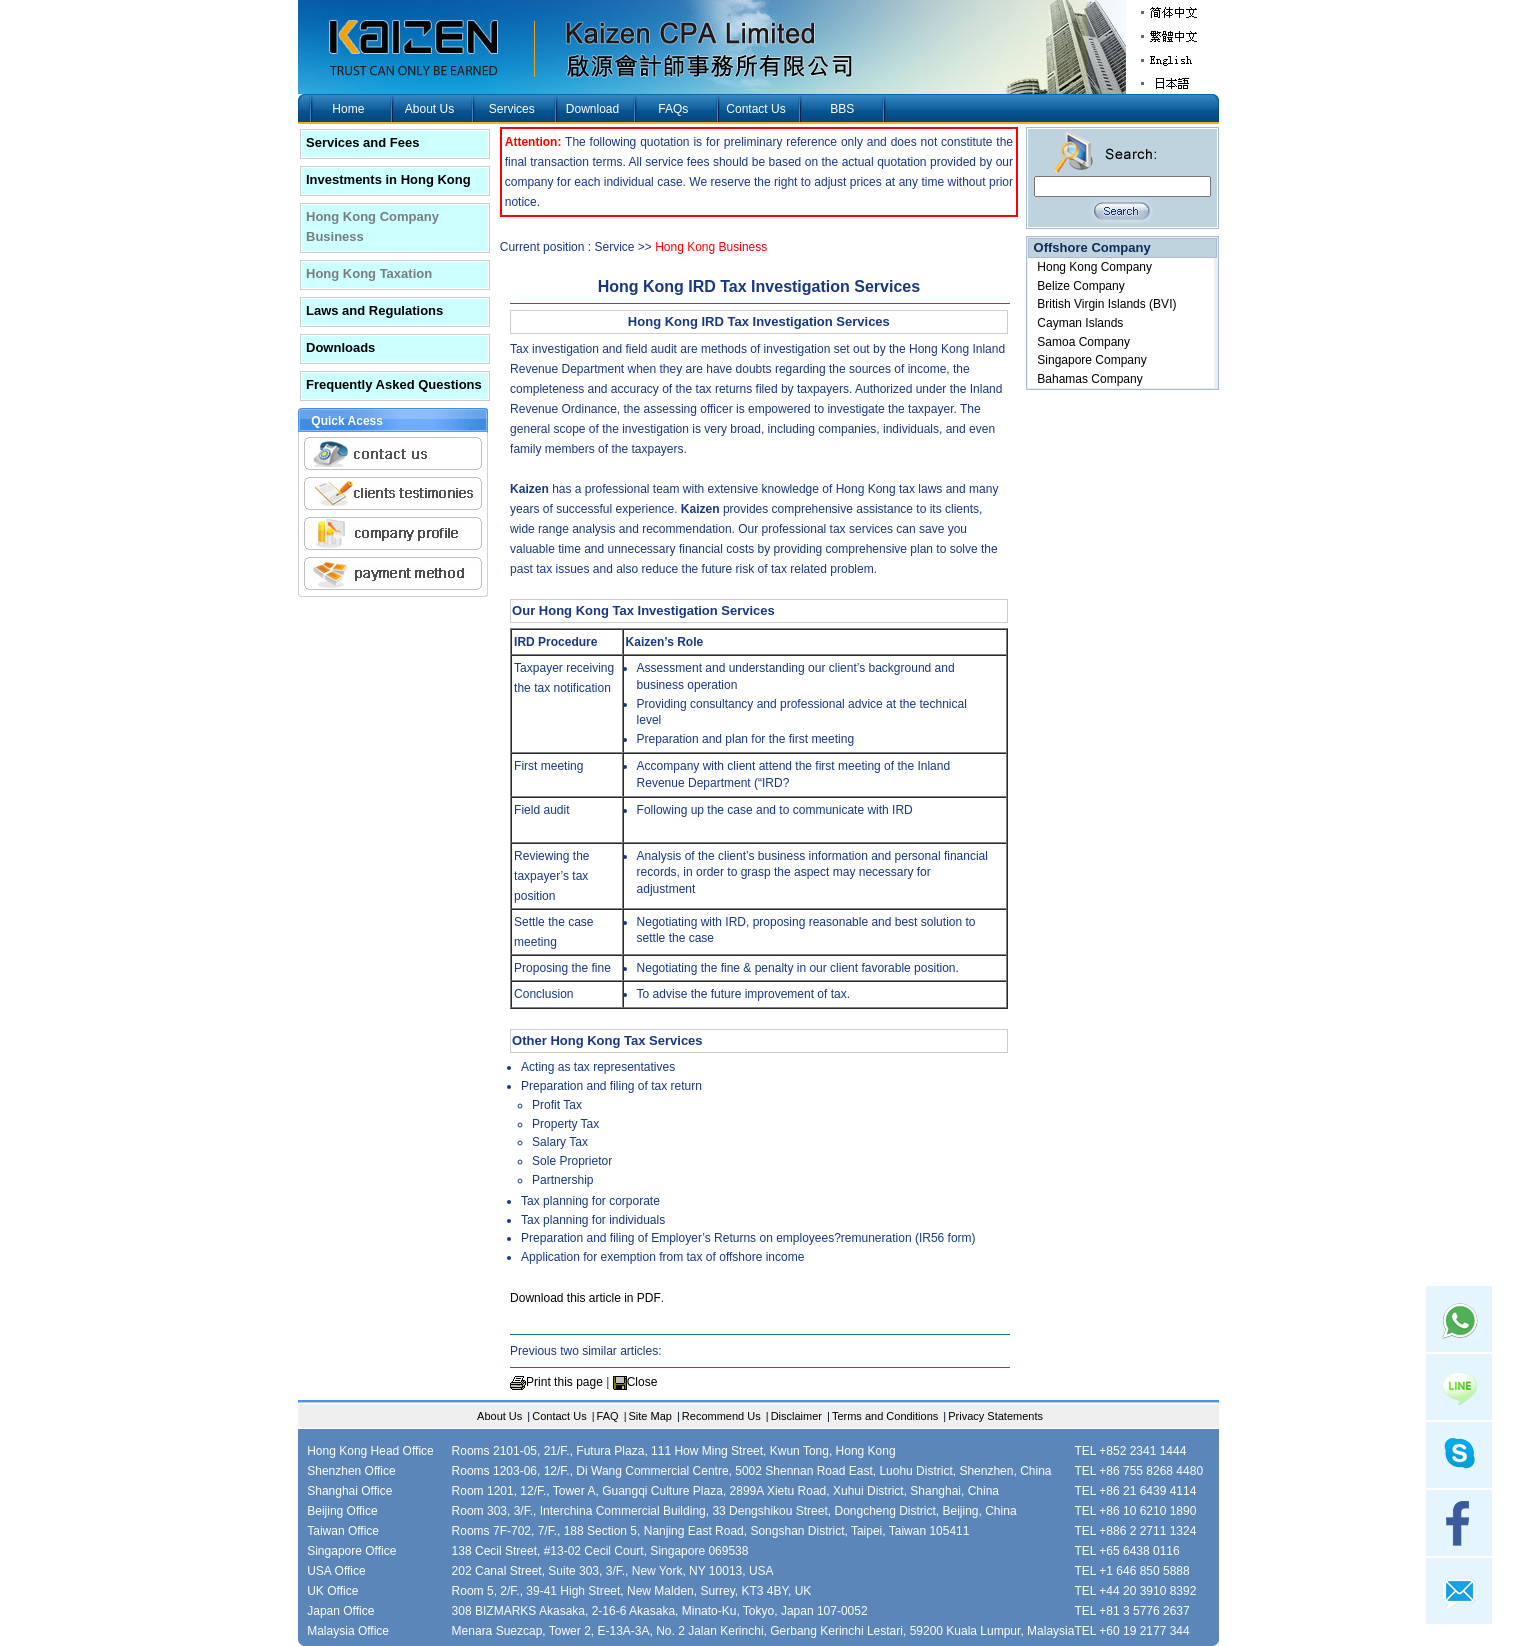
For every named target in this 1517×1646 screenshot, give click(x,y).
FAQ (608, 1416)
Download (592, 109)
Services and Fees (362, 142)
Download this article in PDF (585, 1298)
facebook (1459, 1523)
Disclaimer (796, 1416)
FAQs (673, 109)
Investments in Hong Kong (388, 179)
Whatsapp (1459, 1319)
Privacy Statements (995, 1416)
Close (642, 1382)
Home (348, 109)
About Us (429, 109)
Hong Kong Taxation (369, 273)
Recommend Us (721, 1416)
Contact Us (755, 109)
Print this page (564, 1382)
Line (1459, 1387)
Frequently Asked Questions (394, 384)
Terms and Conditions (885, 1416)
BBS (842, 109)
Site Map (650, 1416)
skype (1459, 1455)
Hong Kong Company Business (372, 226)
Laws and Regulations (374, 310)
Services (512, 109)
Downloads (340, 347)
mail (1459, 1591)
